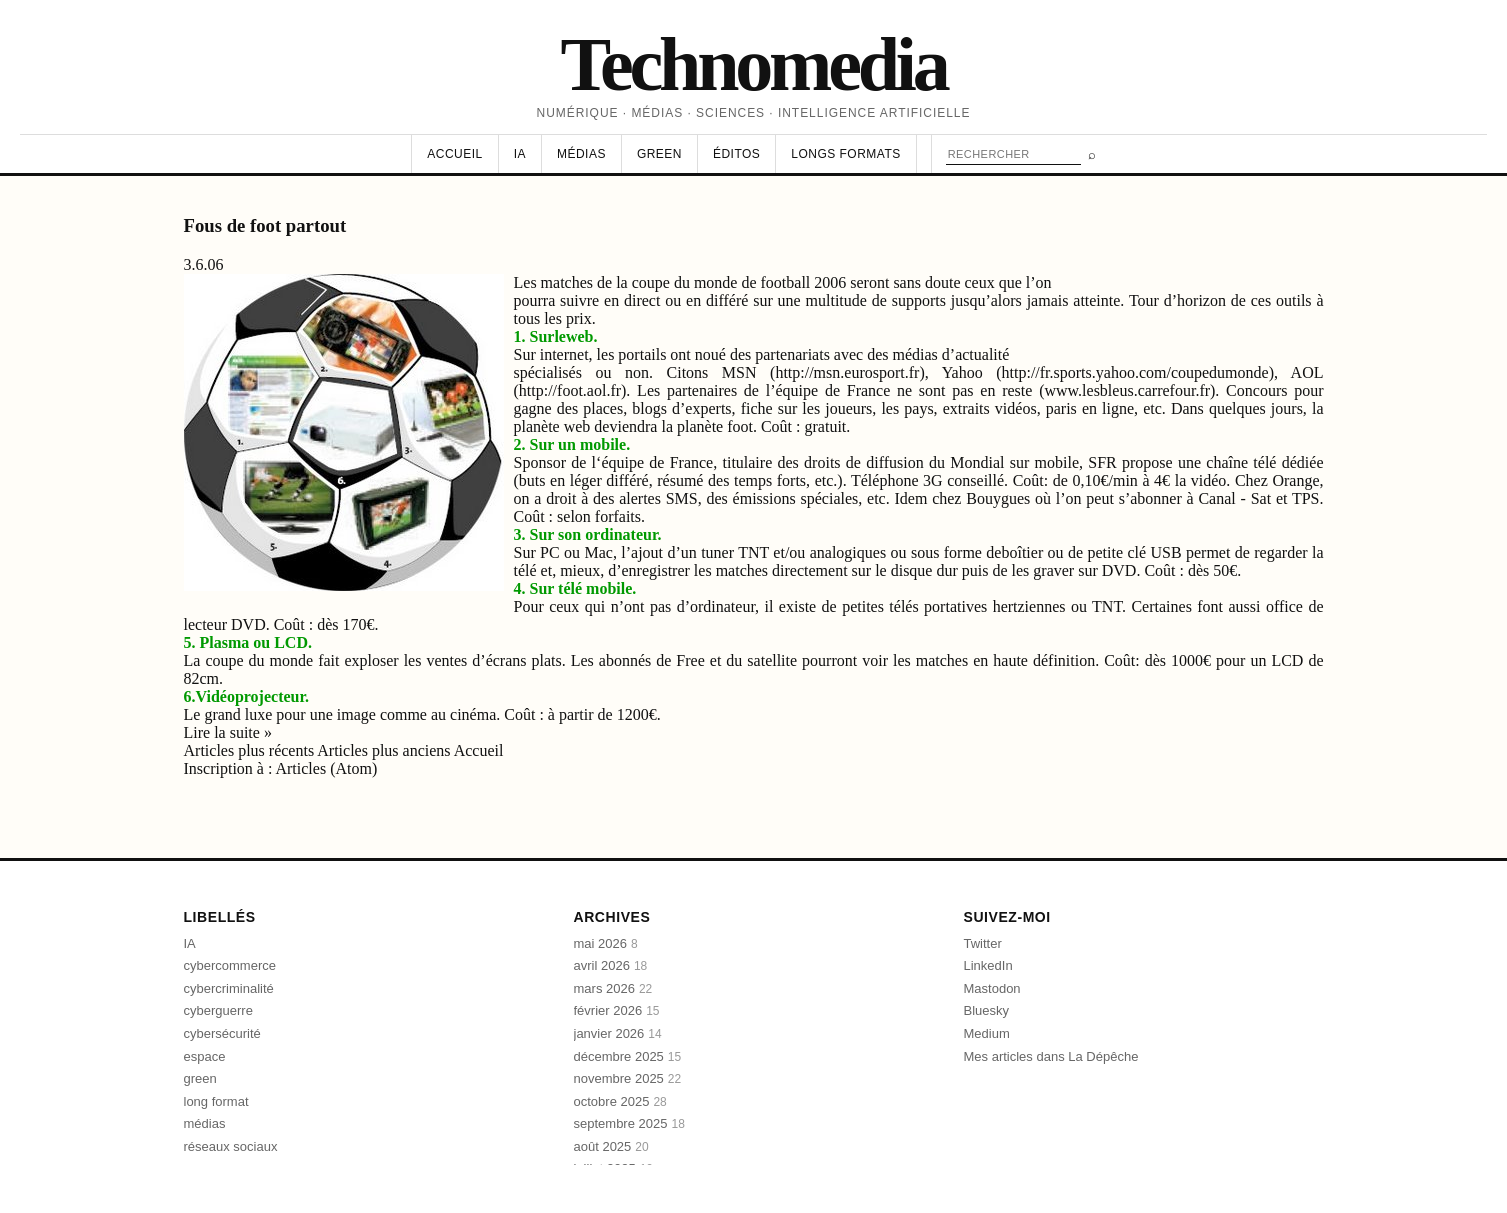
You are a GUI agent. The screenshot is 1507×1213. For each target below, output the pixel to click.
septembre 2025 (629, 1123)
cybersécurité (222, 1033)
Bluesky (987, 1010)
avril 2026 (611, 965)
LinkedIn (988, 965)
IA (520, 154)
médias (205, 1123)
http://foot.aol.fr (570, 390)
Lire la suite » (228, 732)
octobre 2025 (620, 1101)
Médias (581, 154)
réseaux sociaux (231, 1146)
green (200, 1078)
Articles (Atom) (326, 768)
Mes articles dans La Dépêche (1051, 1056)
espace (205, 1056)
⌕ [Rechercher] (1092, 154)
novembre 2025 (628, 1078)
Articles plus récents (251, 750)
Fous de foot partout (265, 225)
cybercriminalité (229, 988)
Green (659, 154)
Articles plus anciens (385, 750)
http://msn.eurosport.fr (847, 372)
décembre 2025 (628, 1056)
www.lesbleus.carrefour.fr (1127, 390)
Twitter (983, 943)
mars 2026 (613, 988)
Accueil (454, 154)
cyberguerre (218, 1010)
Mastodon (992, 988)
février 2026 (617, 1010)
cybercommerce (230, 965)
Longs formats (845, 154)
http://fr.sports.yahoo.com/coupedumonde (1135, 372)
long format (216, 1101)
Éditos (736, 154)
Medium (987, 1033)
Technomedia (753, 64)
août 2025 (611, 1146)
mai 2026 (606, 943)
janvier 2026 (618, 1033)
